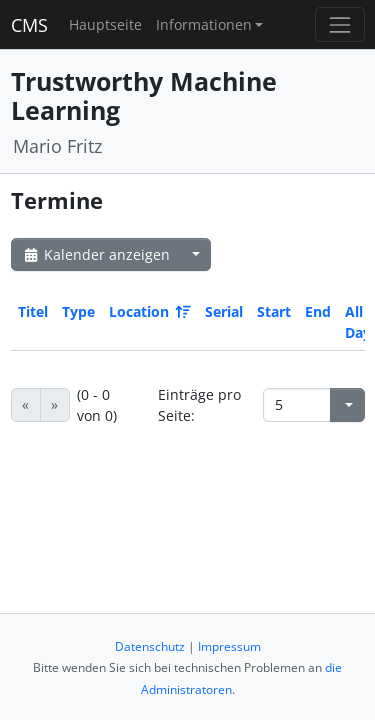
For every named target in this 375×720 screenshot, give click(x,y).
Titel (33, 311)
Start (274, 311)
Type (78, 311)
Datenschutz (150, 646)
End (318, 311)
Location (148, 311)
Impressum (229, 646)
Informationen (204, 24)
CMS (29, 25)
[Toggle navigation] (339, 24)
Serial (224, 311)
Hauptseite (105, 24)
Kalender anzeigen (96, 254)
